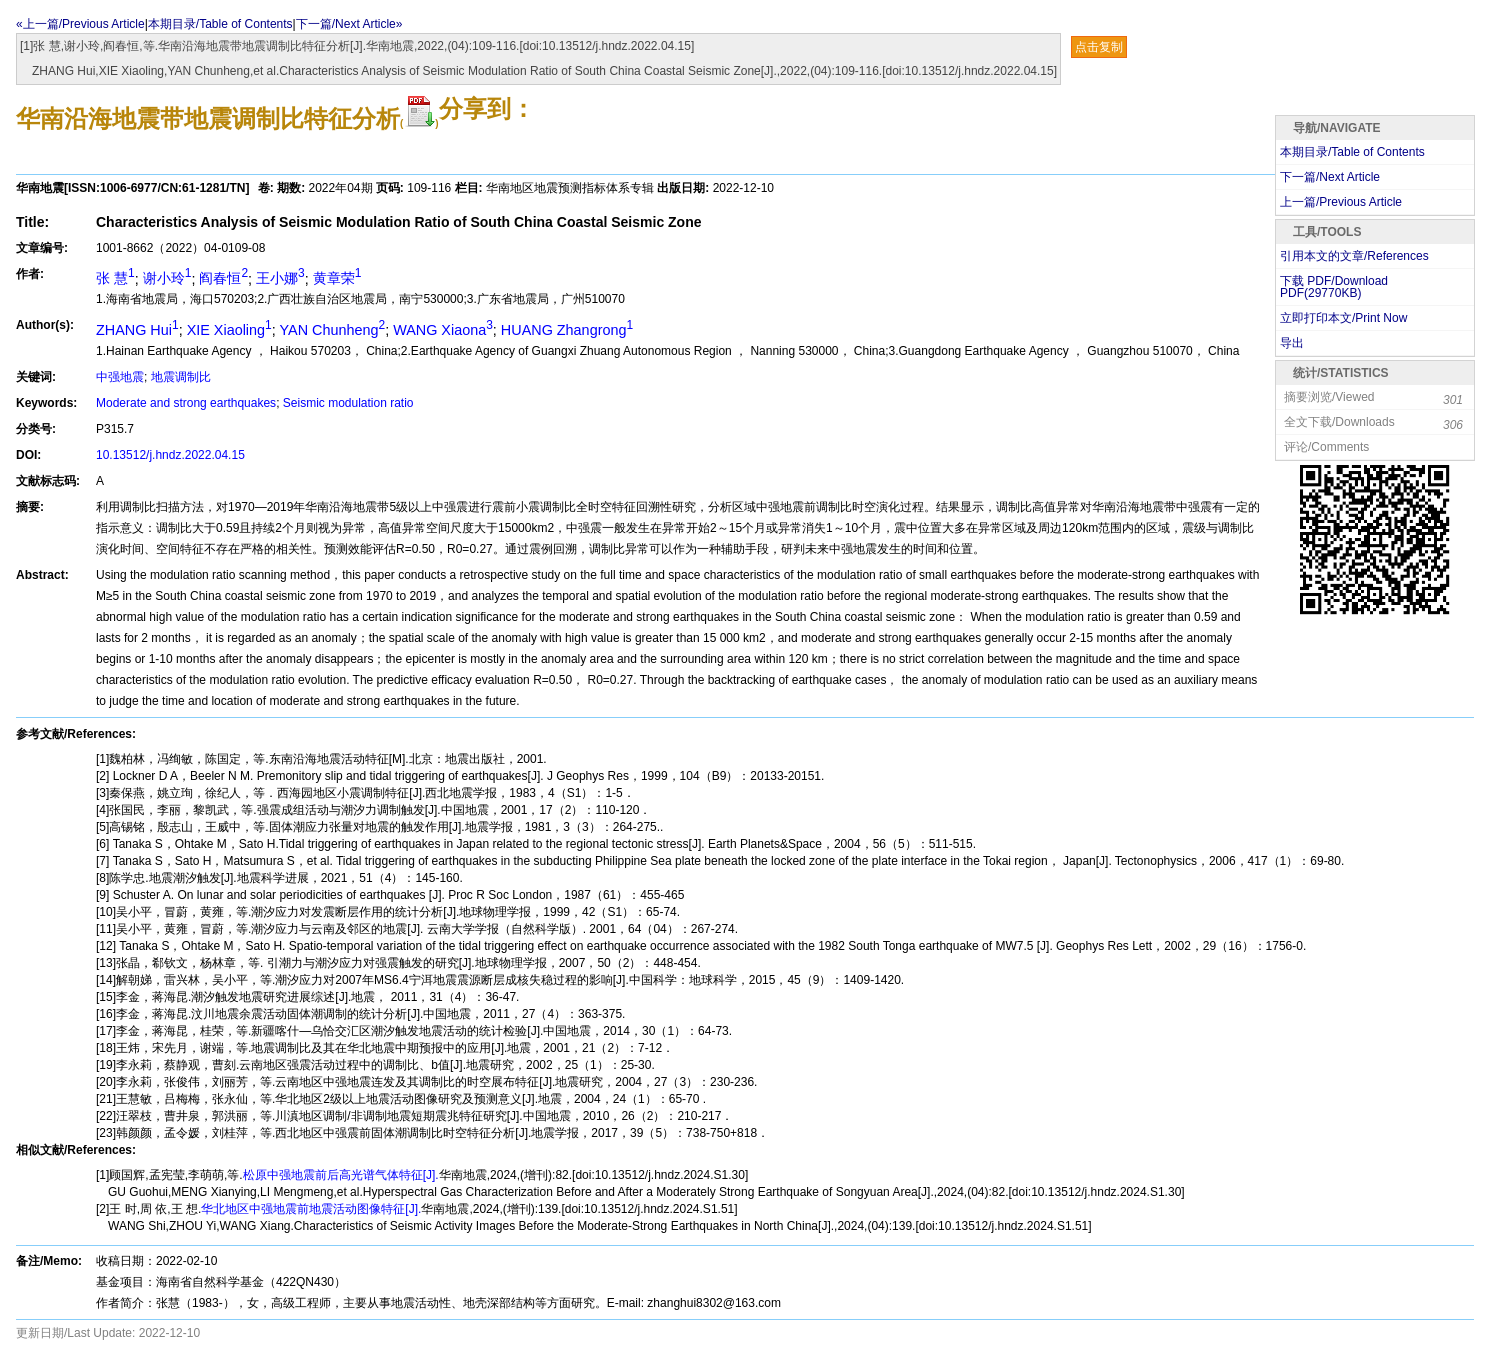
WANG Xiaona (443, 330)
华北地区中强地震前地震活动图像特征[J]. (311, 1209)
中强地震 (120, 377)
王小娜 (280, 278)
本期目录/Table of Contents (220, 24)
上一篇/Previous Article (1341, 202)
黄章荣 (337, 278)
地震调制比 (181, 377)
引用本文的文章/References (1354, 256)
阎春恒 (223, 278)
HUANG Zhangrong (567, 330)
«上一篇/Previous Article (80, 24)
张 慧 (115, 278)
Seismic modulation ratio (348, 403)
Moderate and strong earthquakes (186, 403)
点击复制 (1099, 47)
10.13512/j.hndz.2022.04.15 (170, 455)
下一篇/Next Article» (349, 24)
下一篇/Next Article (1330, 177)
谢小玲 (167, 278)
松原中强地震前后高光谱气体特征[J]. (341, 1175)
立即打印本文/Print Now (1343, 318)
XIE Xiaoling (229, 330)
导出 (1292, 343)
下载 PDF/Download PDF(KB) (1334, 287)
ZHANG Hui (137, 330)
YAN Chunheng (333, 330)
